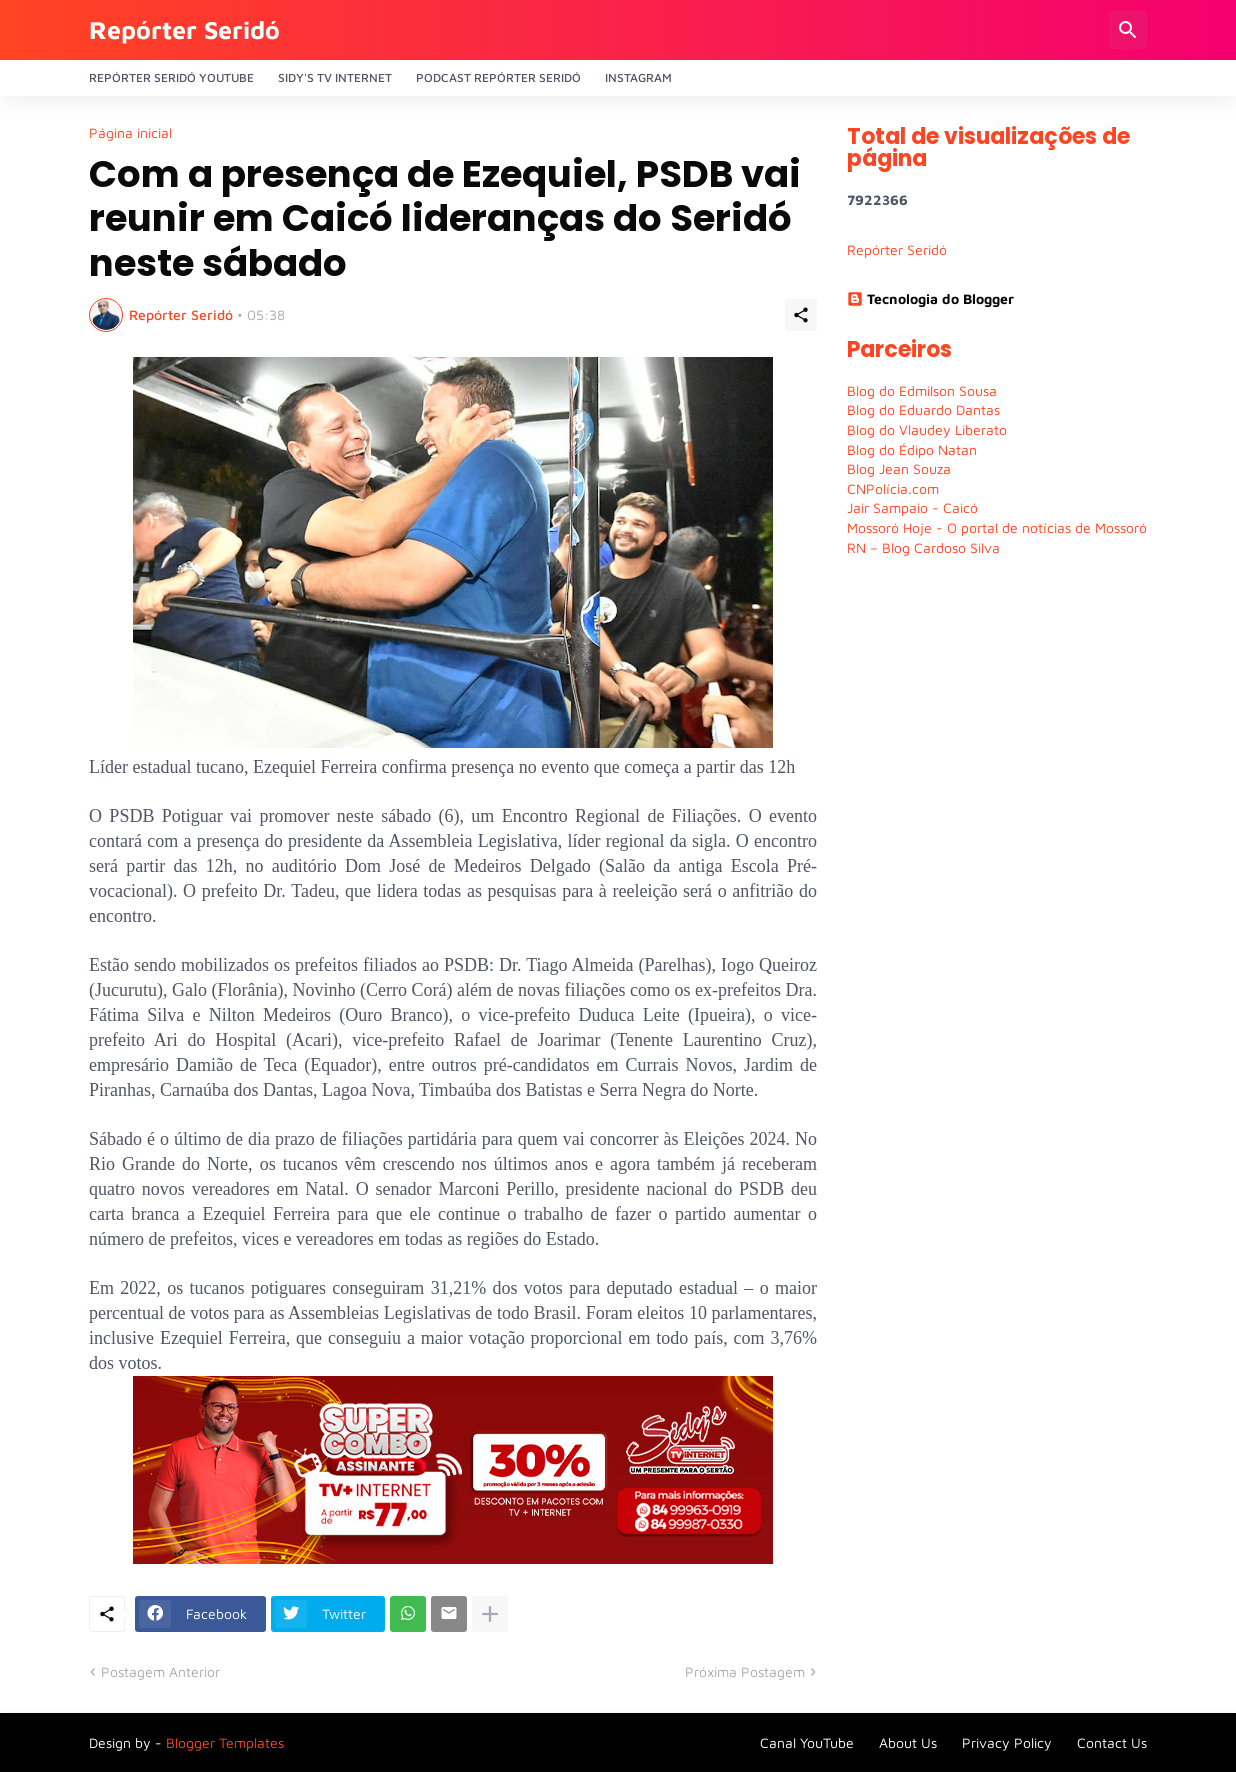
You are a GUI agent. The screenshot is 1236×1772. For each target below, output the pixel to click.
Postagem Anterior (160, 1671)
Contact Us (1112, 1742)
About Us (908, 1742)
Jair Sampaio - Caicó (912, 507)
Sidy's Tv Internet (335, 77)
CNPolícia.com (893, 488)
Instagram (638, 77)
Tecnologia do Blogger (930, 298)
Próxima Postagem (745, 1671)
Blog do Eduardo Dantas (923, 409)
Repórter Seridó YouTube (171, 77)
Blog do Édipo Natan (912, 449)
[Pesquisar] (1128, 30)
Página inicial (130, 133)
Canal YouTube (807, 1742)
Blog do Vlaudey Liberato (927, 429)
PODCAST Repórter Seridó (498, 77)
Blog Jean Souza (899, 468)
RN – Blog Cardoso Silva (923, 547)
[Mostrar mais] (490, 1614)
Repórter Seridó (184, 29)
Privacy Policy (1007, 1742)
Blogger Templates (225, 1742)
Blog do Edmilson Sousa (922, 390)
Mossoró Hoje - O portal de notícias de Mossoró (997, 527)
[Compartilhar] (801, 315)
